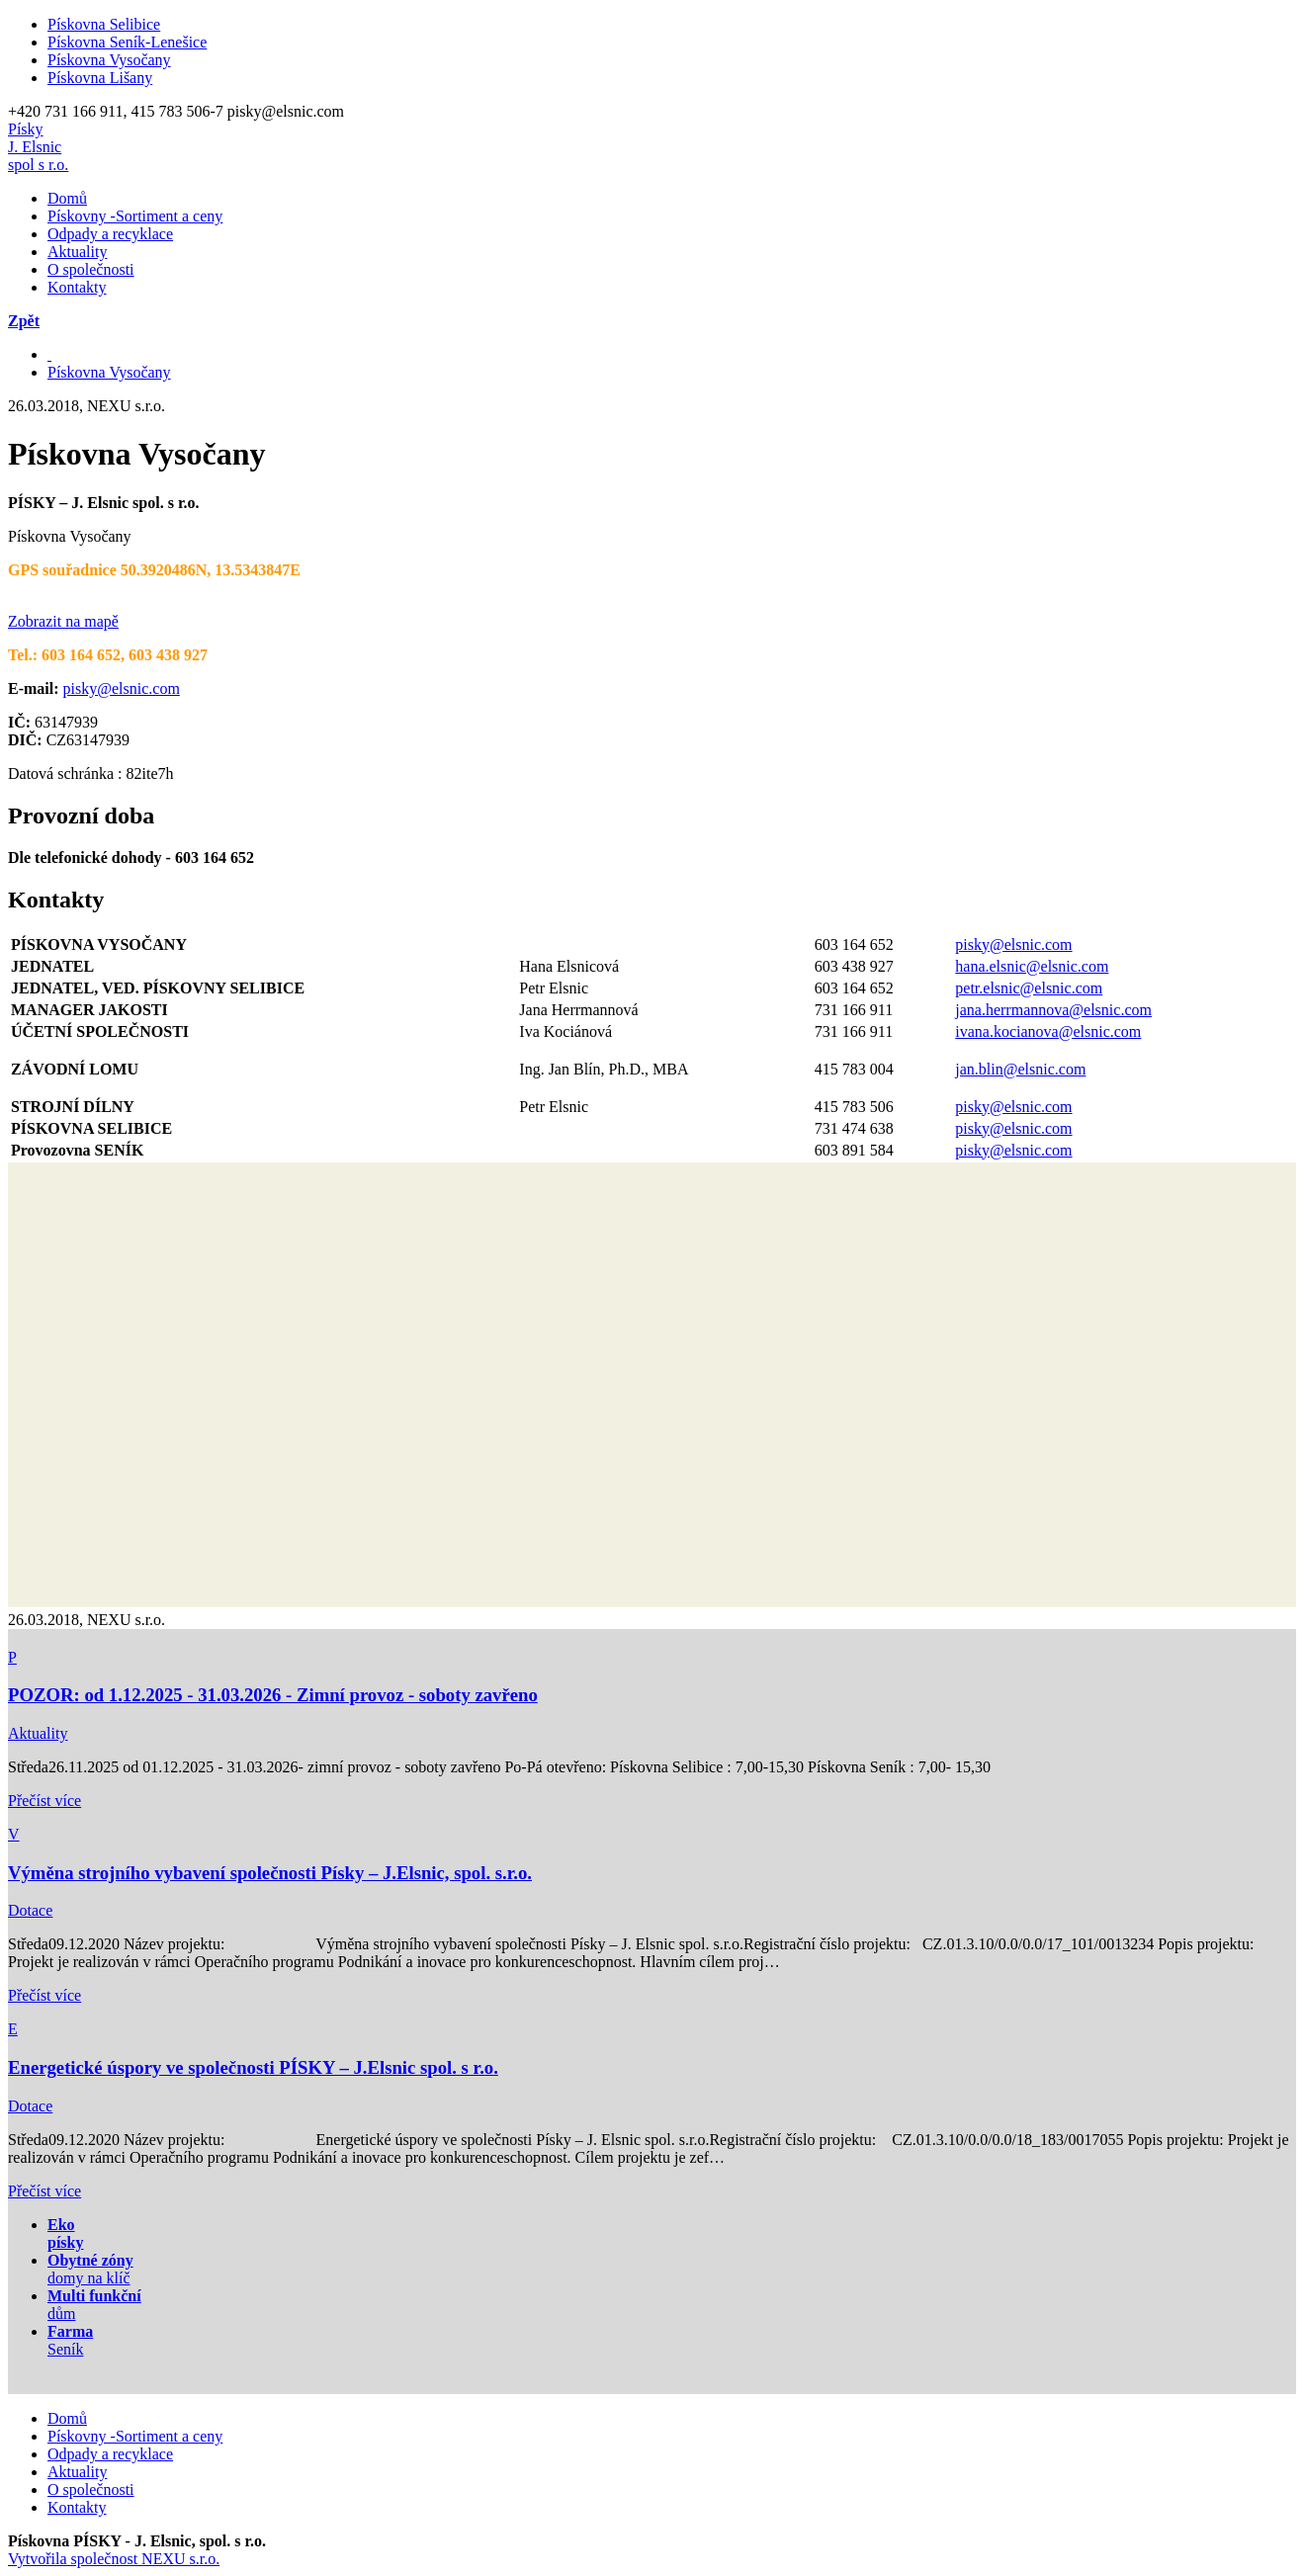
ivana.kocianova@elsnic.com (1048, 1031)
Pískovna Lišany (99, 77)
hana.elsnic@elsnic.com (1031, 966)
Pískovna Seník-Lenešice (127, 42)
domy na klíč (90, 2269)
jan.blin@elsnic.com (1020, 1069)
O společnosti (90, 269)
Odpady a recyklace (110, 233)
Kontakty (77, 287)
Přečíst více (44, 1800)
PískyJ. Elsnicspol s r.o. (38, 147)
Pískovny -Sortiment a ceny (134, 216)
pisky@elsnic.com (121, 688)
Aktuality (77, 251)
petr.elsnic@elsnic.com (1028, 988)
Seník (70, 2340)
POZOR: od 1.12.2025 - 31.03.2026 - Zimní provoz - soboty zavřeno (273, 1694)
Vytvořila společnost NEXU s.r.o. (113, 2558)
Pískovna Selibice (103, 24)
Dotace (30, 1910)
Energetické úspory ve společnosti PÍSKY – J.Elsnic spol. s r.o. (253, 2067)
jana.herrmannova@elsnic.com (1053, 1009)
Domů (67, 198)
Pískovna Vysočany (109, 59)
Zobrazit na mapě (63, 621)
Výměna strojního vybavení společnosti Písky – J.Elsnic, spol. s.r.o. (270, 1872)
